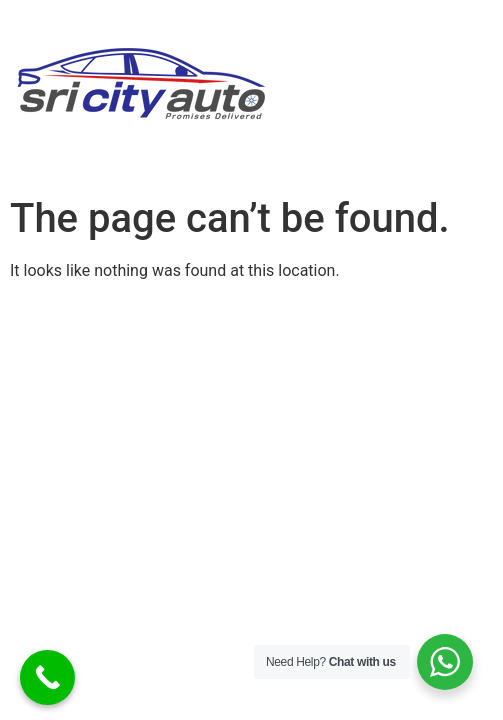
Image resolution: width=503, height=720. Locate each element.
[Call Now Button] (47, 677)
